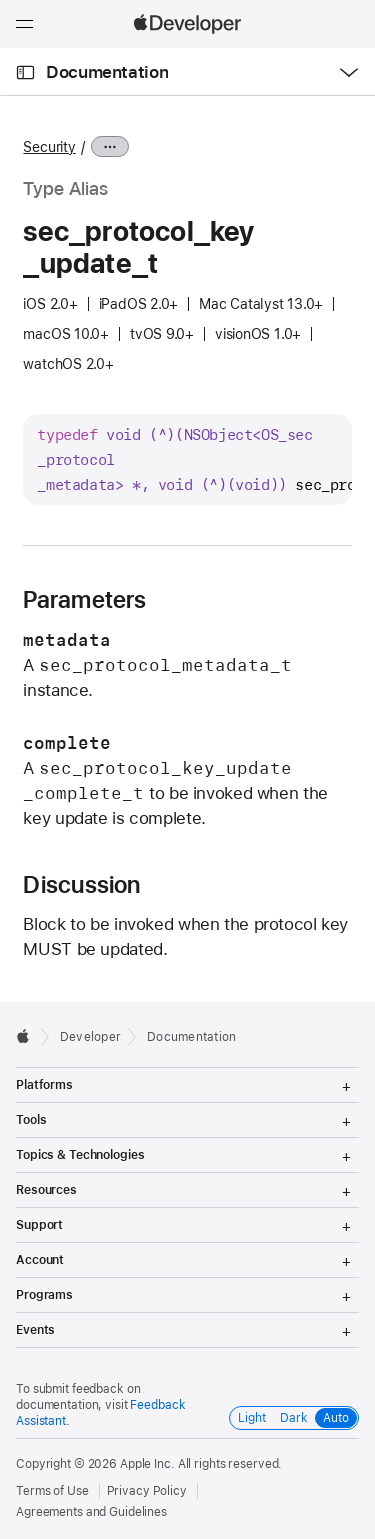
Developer (90, 1037)
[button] (0, 0)
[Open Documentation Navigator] (25, 72)
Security (49, 147)
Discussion (81, 885)
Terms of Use (52, 1491)
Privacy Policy (147, 1491)
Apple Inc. (147, 1464)
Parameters (84, 600)
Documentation (107, 72)
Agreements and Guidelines (91, 1512)
